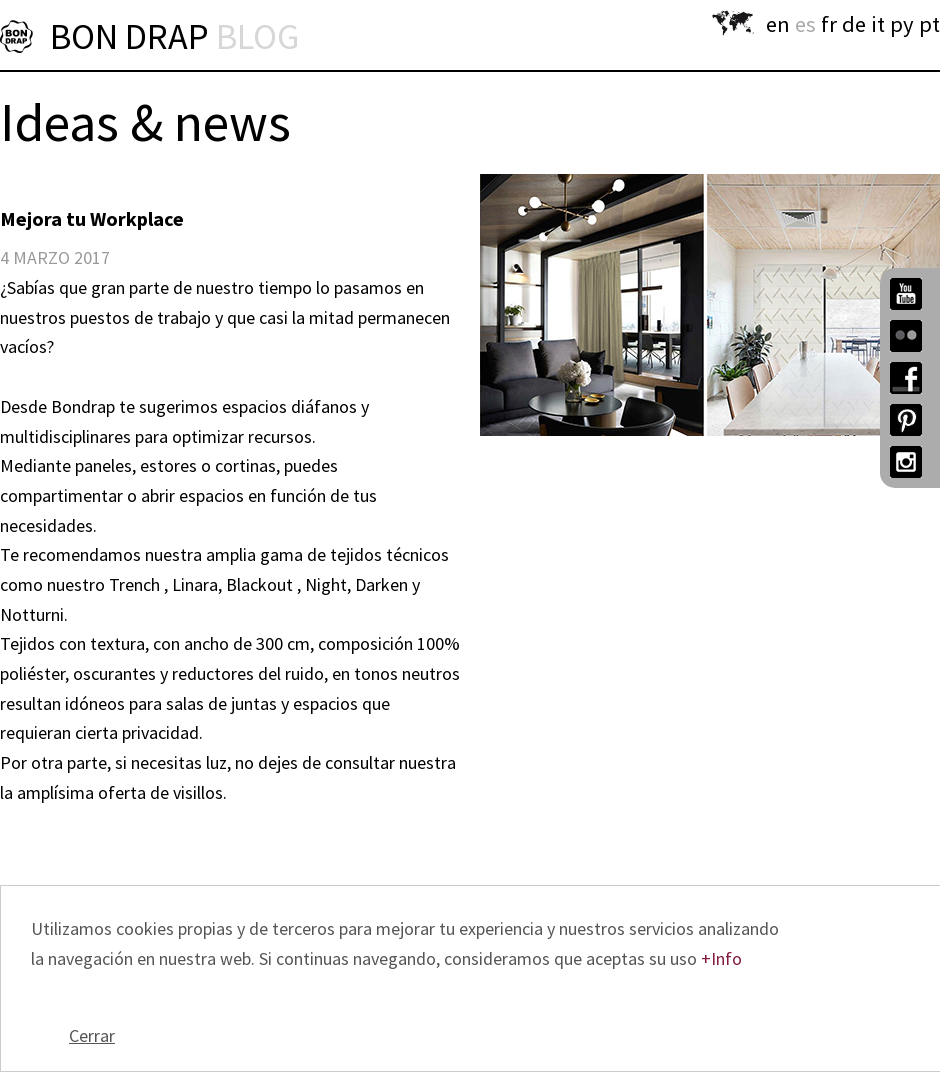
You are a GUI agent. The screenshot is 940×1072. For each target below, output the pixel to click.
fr (829, 24)
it (878, 24)
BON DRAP (174, 36)
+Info (721, 958)
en (778, 24)
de (854, 24)
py (902, 24)
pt (929, 24)
